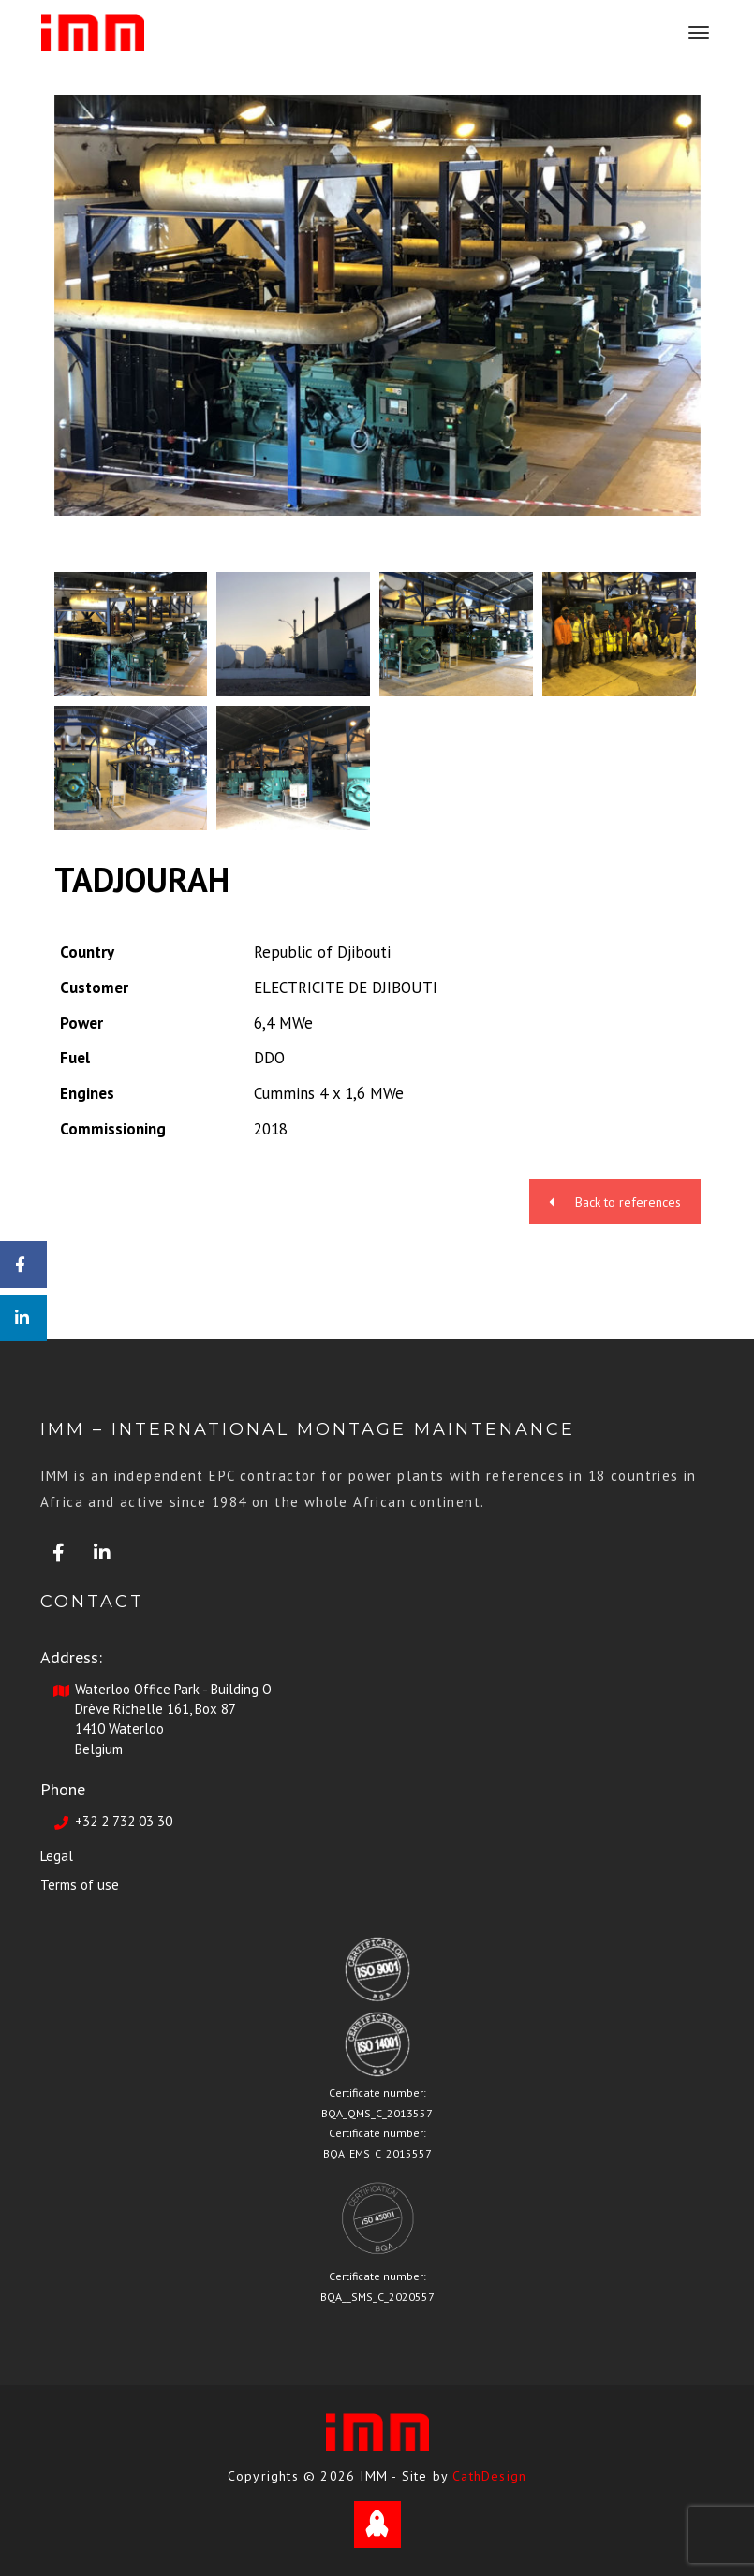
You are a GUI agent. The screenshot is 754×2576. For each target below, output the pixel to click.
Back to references (615, 1201)
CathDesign (489, 2475)
